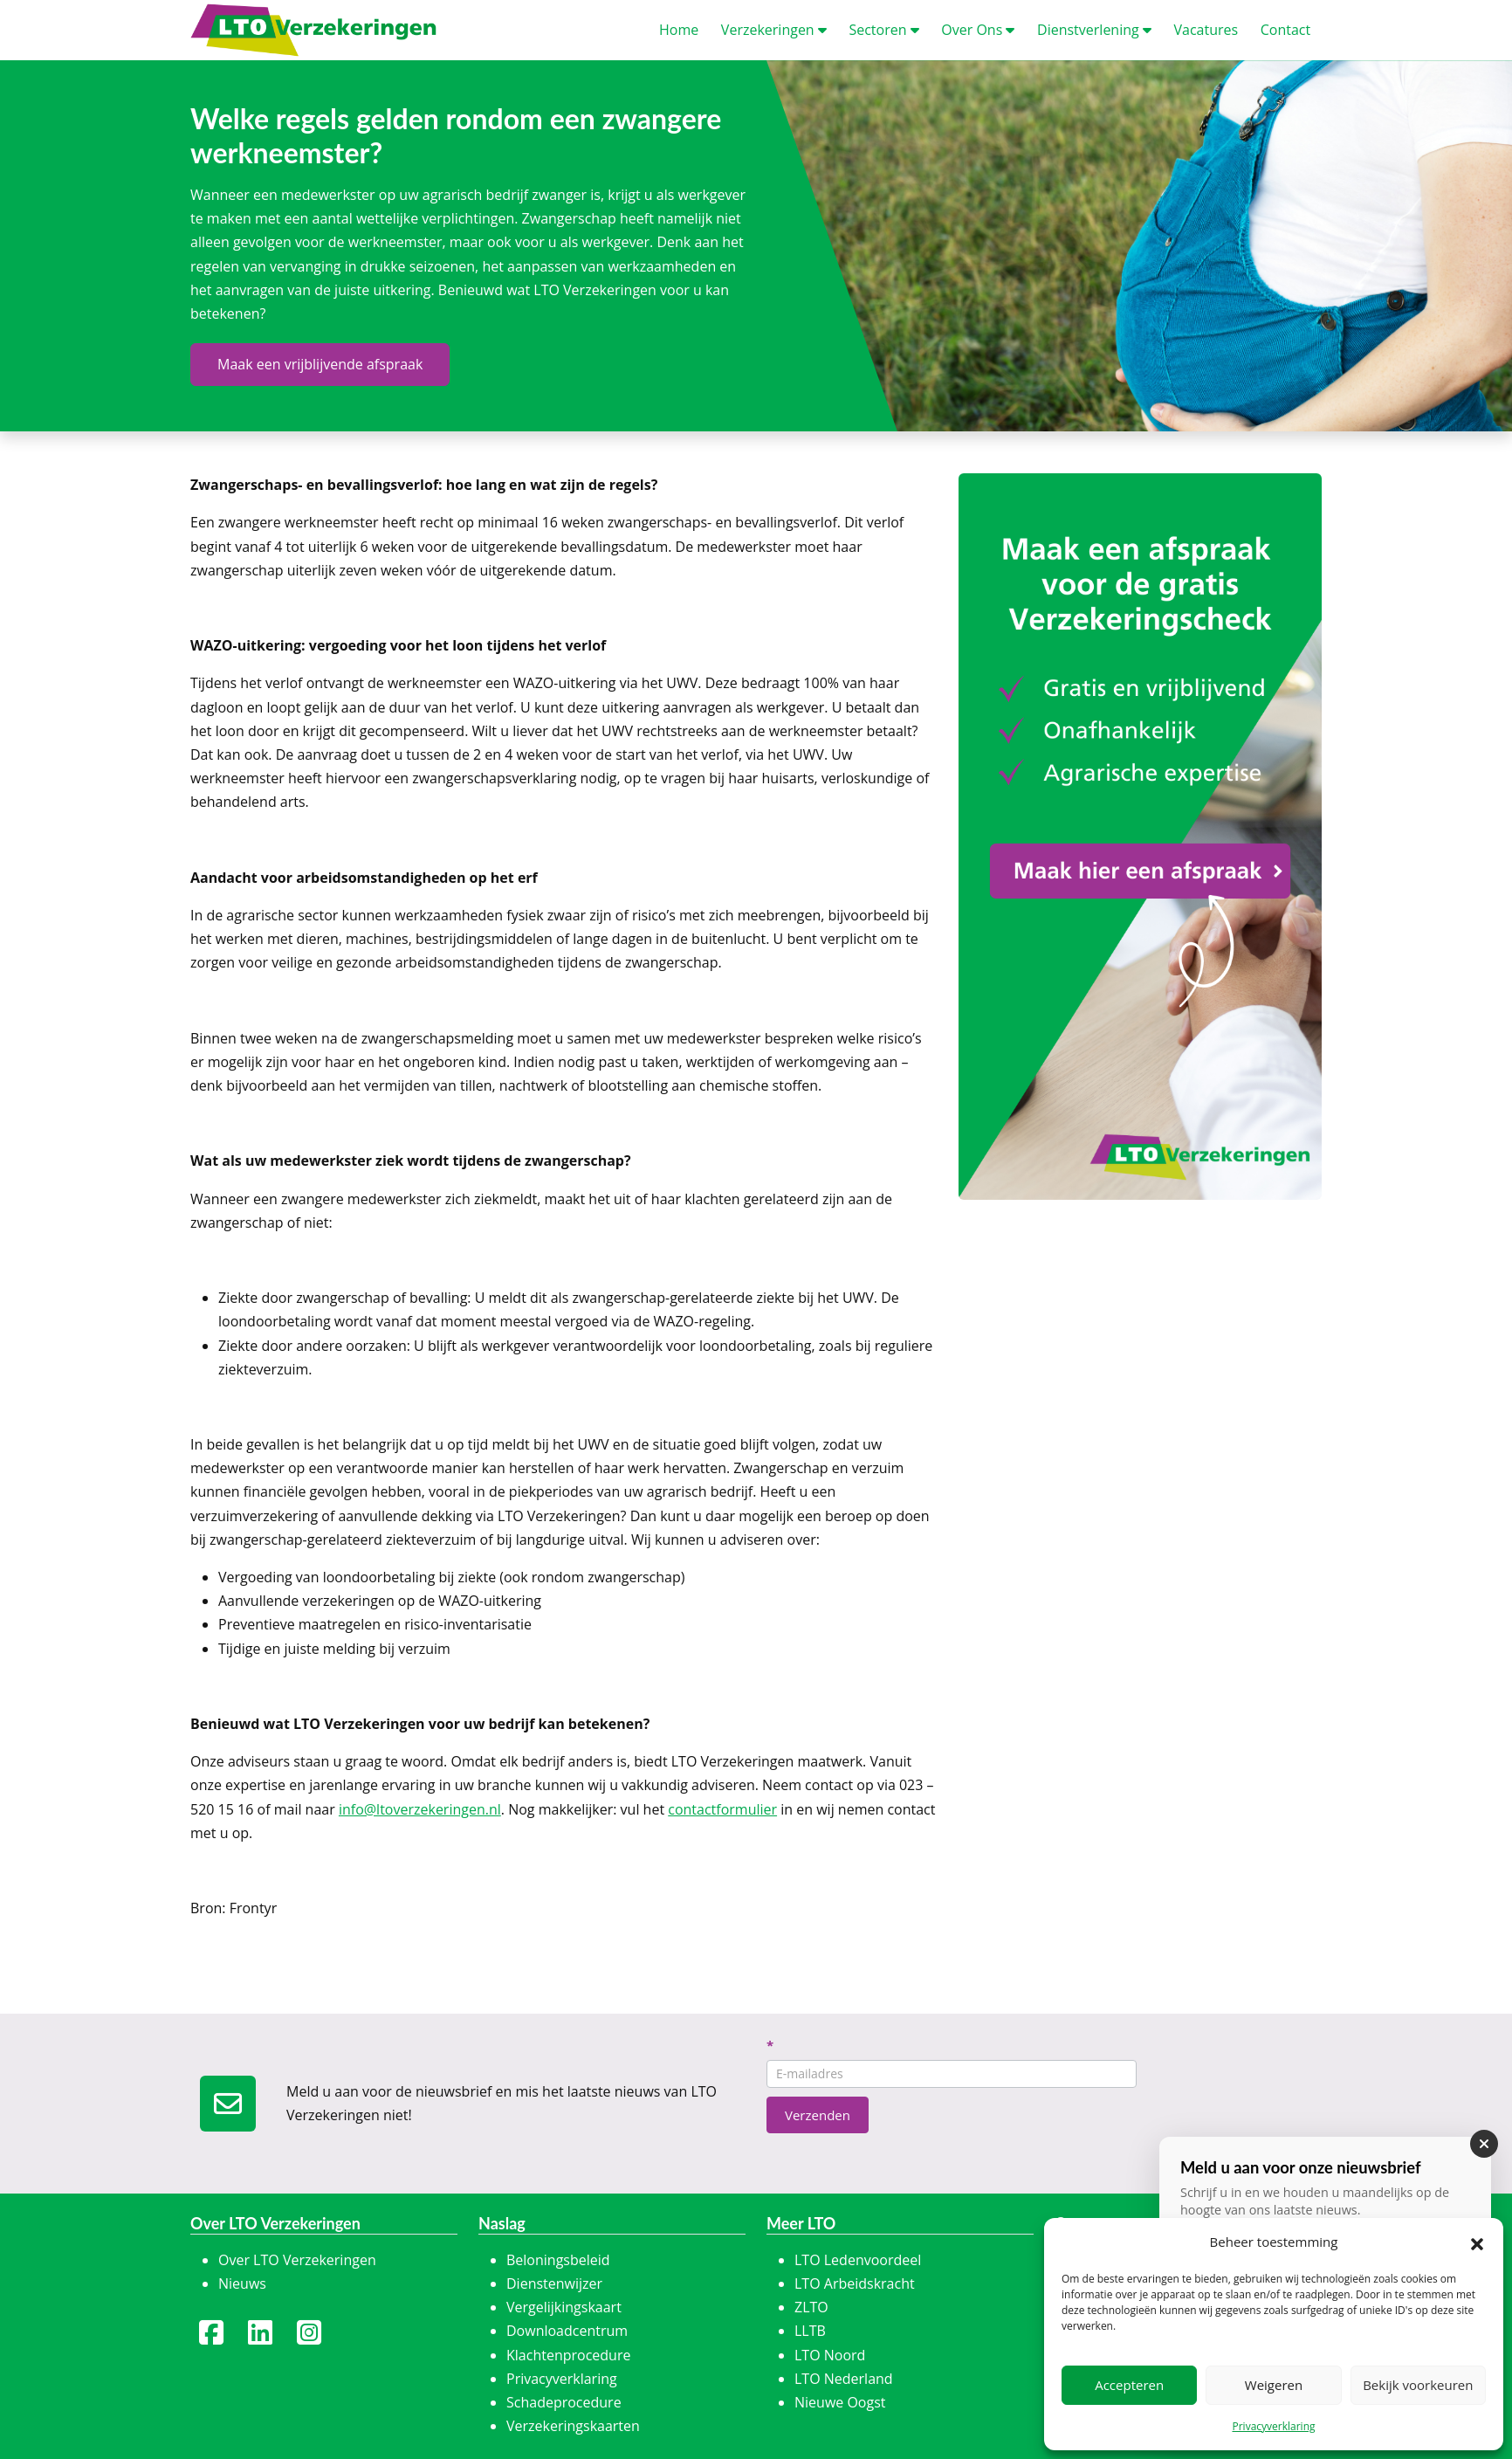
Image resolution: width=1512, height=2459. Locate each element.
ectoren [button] (883, 29)
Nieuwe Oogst (840, 2402)
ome (678, 29)
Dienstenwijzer (554, 2283)
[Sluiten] (1484, 2144)
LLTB (810, 2330)
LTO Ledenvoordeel (857, 2260)
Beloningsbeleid (558, 2260)
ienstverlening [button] (1094, 29)
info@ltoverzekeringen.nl (420, 1809)
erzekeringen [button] (774, 29)
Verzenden (817, 2115)
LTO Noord (829, 2355)
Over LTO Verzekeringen (297, 2260)
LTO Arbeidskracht (854, 2283)
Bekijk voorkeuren (1418, 2385)
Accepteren (1129, 2385)
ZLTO (811, 2307)
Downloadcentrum (567, 2330)
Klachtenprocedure (568, 2355)
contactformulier (722, 1809)
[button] (1477, 2242)
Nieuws (242, 2283)
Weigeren (1273, 2385)
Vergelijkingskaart (564, 2307)
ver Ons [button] (977, 29)
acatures (1205, 29)
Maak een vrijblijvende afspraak (320, 364)
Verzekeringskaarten (573, 2425)
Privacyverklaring (1273, 2426)
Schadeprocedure (564, 2402)
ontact (1285, 29)
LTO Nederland (843, 2378)
